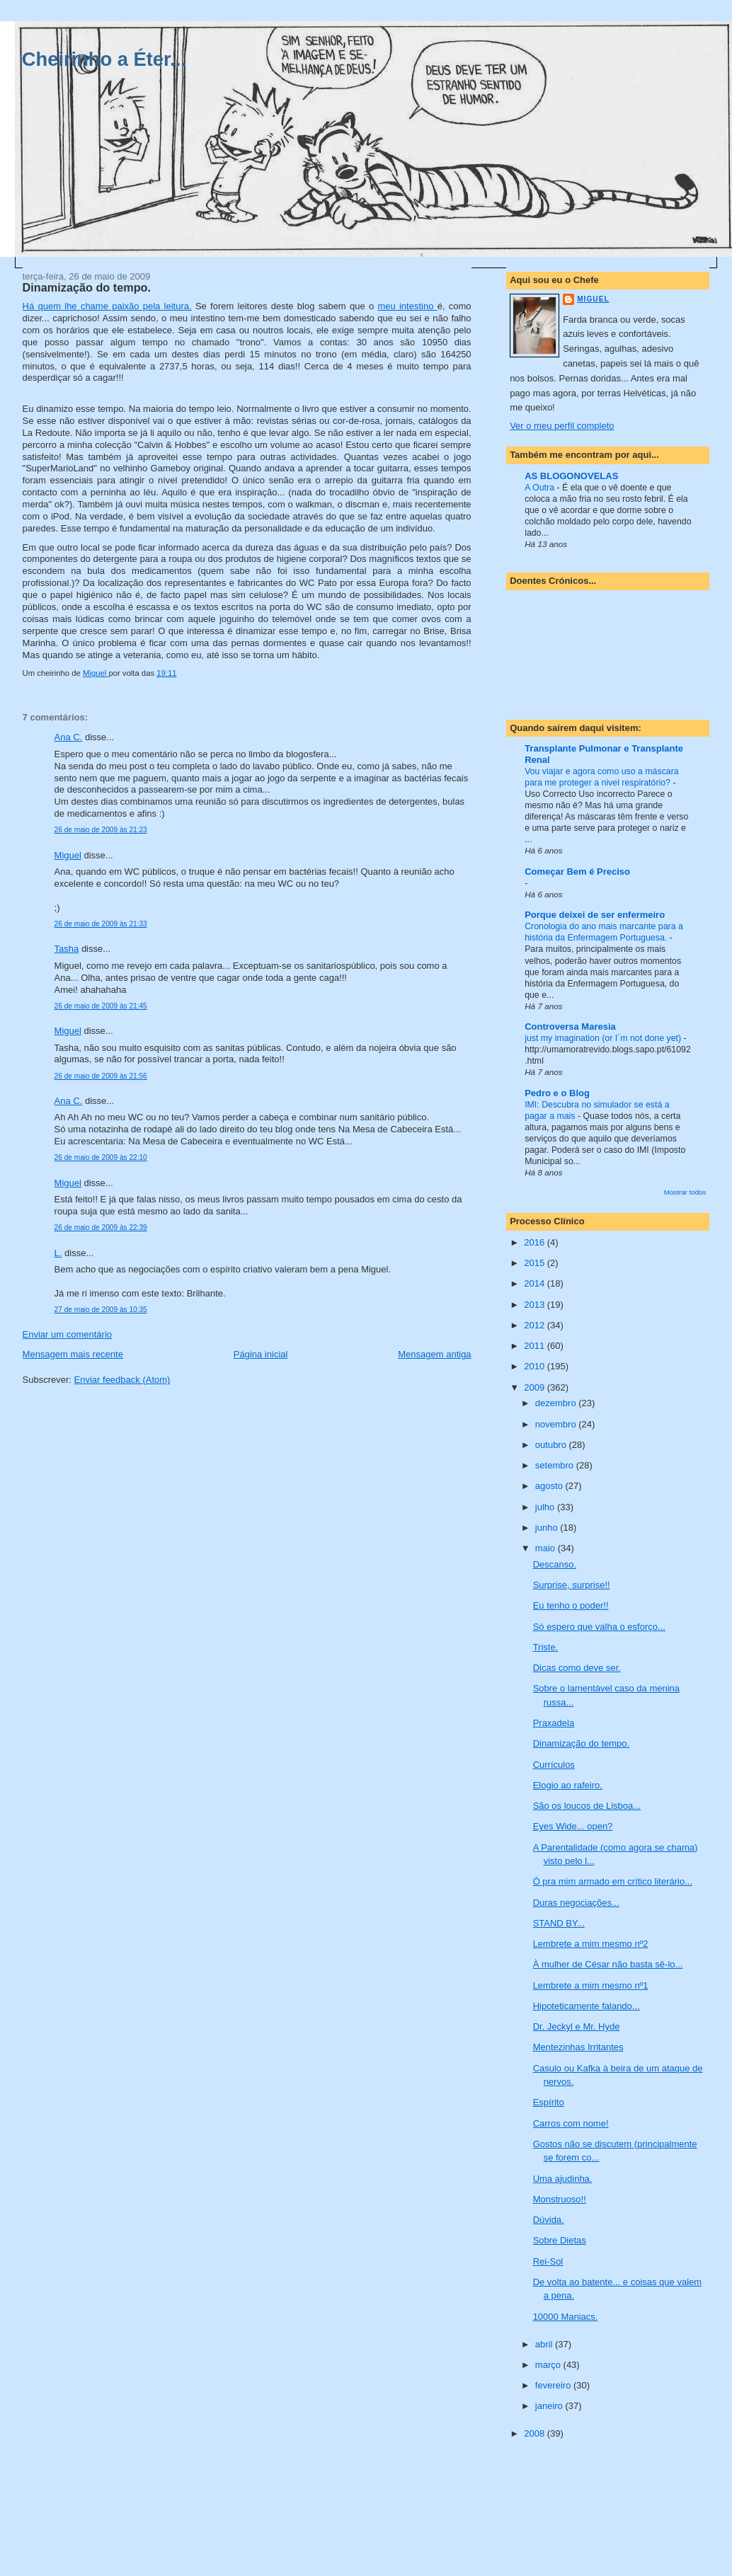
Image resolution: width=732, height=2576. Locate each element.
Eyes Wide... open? (573, 1826)
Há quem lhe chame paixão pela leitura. (107, 306)
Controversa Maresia (570, 1026)
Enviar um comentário (67, 1334)
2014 (535, 1283)
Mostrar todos (685, 1192)
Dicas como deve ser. (577, 1667)
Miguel (68, 855)
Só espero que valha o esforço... (599, 1626)
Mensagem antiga (434, 1354)
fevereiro (554, 2385)
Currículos (554, 1764)
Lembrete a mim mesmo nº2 (590, 1943)
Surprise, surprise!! (571, 1585)
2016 (535, 1242)
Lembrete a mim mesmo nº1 (590, 1985)
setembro (555, 1465)
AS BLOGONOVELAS (571, 476)
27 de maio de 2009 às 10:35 (101, 1309)
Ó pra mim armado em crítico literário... (612, 1881)
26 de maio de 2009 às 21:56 (101, 1076)
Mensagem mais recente (73, 1354)
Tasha (67, 948)
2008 (535, 2433)
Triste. (546, 1647)
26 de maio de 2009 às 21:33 (101, 924)
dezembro (556, 1403)
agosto (550, 1485)
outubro (552, 1444)
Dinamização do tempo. (581, 1743)
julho (546, 1507)
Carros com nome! (571, 2123)
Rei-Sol (548, 2261)
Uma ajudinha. (563, 2178)
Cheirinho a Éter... (104, 59)
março (549, 2364)
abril (545, 2344)
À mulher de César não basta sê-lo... (608, 1964)
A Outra (540, 488)
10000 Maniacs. (565, 2316)
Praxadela (554, 1723)
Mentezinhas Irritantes (578, 2047)
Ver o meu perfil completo (562, 425)
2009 (535, 1387)
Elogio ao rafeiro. (567, 1785)
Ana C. (69, 737)
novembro (556, 1424)
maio (546, 1548)
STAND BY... (559, 1923)
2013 (535, 1304)
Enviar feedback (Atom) (122, 1379)
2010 (535, 1366)
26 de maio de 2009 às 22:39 (101, 1227)
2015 (535, 1263)
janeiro (550, 2405)
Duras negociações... (576, 1902)
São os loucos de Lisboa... (587, 1805)
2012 (535, 1325)
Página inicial (261, 1354)
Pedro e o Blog (557, 1093)
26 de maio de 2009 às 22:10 (101, 1157)
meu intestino (407, 306)
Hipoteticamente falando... (586, 2006)
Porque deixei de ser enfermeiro (595, 914)
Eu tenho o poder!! (571, 1605)
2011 (535, 1345)
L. (58, 1253)
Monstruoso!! (559, 2199)
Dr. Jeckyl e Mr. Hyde (576, 2026)
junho (547, 1527)
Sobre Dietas (559, 2240)
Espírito (548, 2102)
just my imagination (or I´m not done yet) (604, 1038)
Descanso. (554, 1564)
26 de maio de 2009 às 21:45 (101, 1006)
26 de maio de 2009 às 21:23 (101, 830)
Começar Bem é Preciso (577, 871)
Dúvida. (548, 2219)
